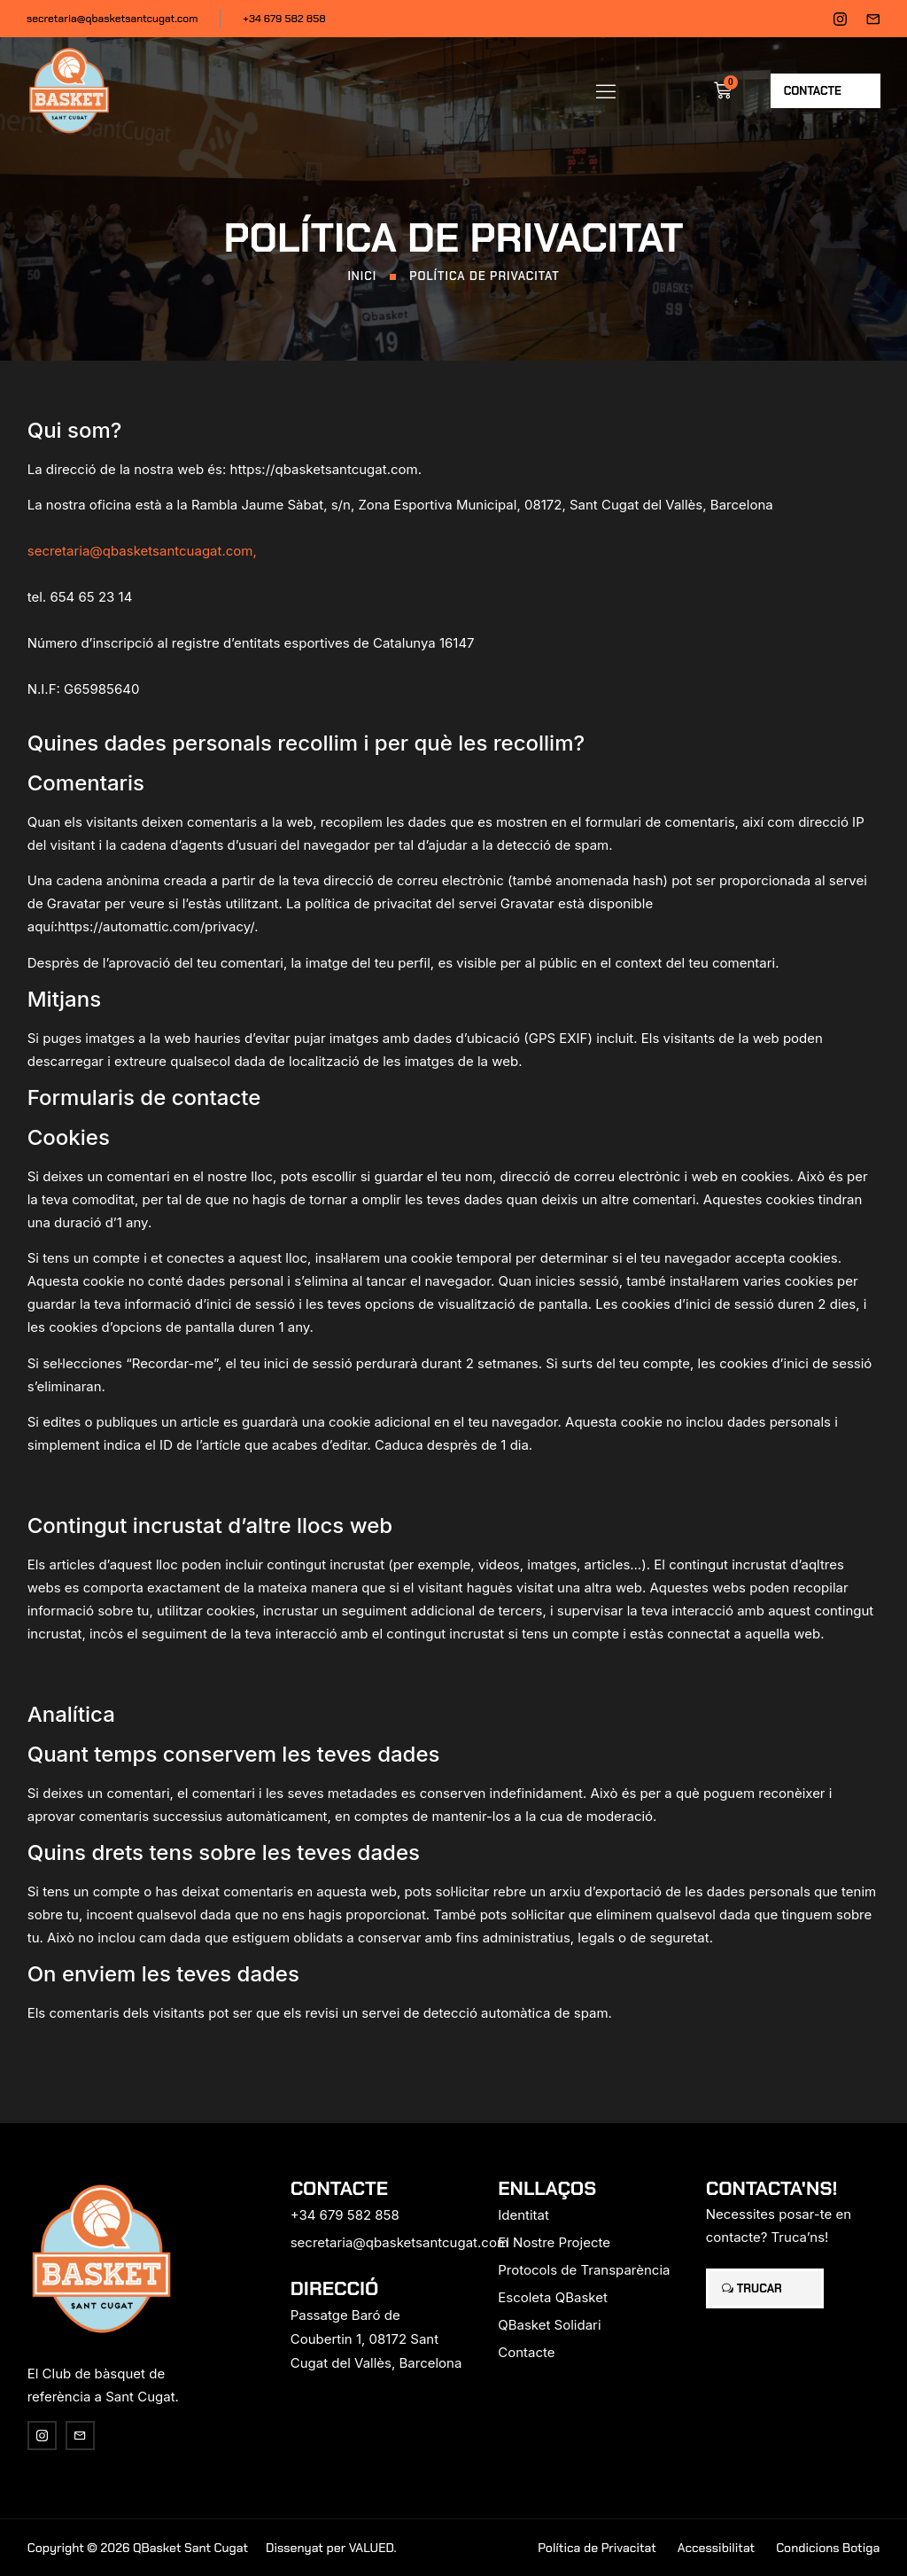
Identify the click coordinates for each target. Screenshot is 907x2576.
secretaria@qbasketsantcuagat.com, (142, 550)
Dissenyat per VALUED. (331, 2548)
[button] (605, 90)
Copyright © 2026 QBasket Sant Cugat (137, 2548)
